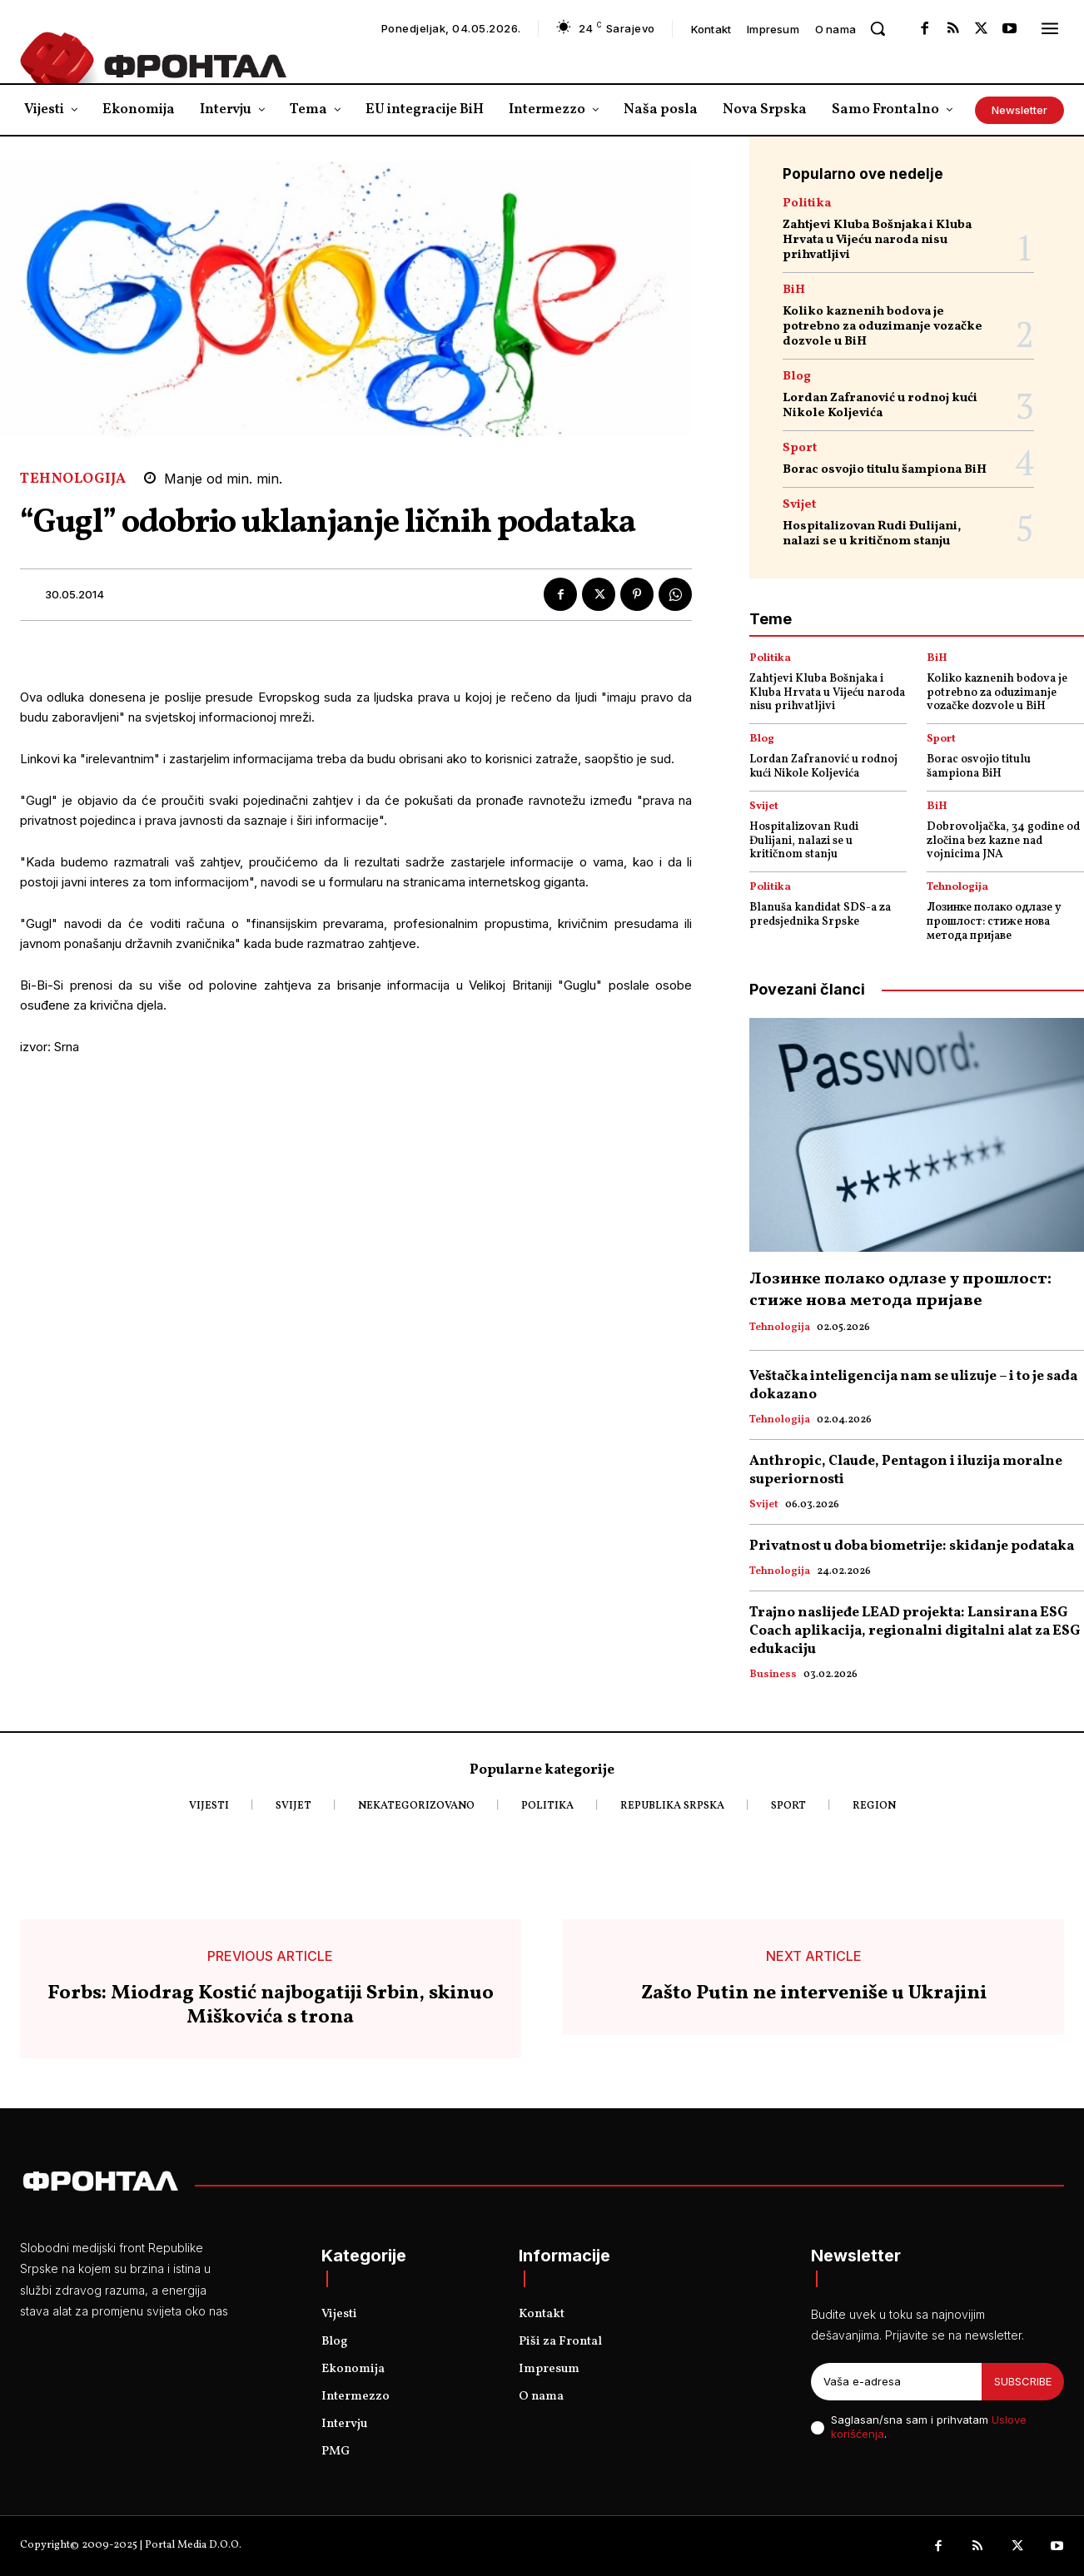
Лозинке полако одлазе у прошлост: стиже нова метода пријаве (994, 922)
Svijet (799, 505)
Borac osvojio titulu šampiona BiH (885, 470)
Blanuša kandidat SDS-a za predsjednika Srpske (820, 915)
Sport (800, 448)
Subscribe (1023, 2381)
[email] (896, 2382)
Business (773, 1675)
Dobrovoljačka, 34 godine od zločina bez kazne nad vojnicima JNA (1003, 841)
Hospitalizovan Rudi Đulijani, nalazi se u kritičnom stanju (872, 534)
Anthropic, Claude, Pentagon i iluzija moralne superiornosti (905, 1470)
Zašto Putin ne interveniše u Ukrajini (814, 1994)
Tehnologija (73, 479)
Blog (797, 376)
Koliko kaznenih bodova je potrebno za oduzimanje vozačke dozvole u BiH (882, 326)
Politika (807, 203)
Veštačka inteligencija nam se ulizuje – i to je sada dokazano (913, 1385)
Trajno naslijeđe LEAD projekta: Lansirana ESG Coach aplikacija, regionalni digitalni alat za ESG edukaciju (915, 1631)
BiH (794, 290)
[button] (878, 28)
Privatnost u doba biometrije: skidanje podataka (911, 1546)
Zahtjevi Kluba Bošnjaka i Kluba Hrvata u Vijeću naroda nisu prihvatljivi (877, 240)
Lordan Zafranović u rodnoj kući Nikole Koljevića (880, 406)
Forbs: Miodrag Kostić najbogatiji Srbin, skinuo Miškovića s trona (270, 2006)
